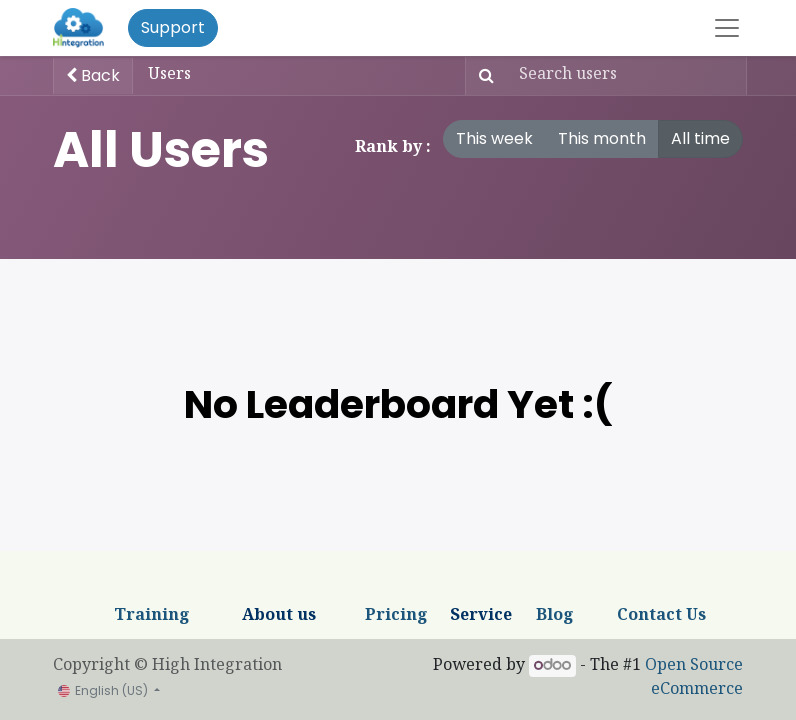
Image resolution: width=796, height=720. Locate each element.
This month (602, 138)
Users (169, 75)
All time (700, 138)
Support (173, 27)
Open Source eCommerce (694, 678)
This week (494, 138)
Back (93, 75)
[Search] (482, 76)
